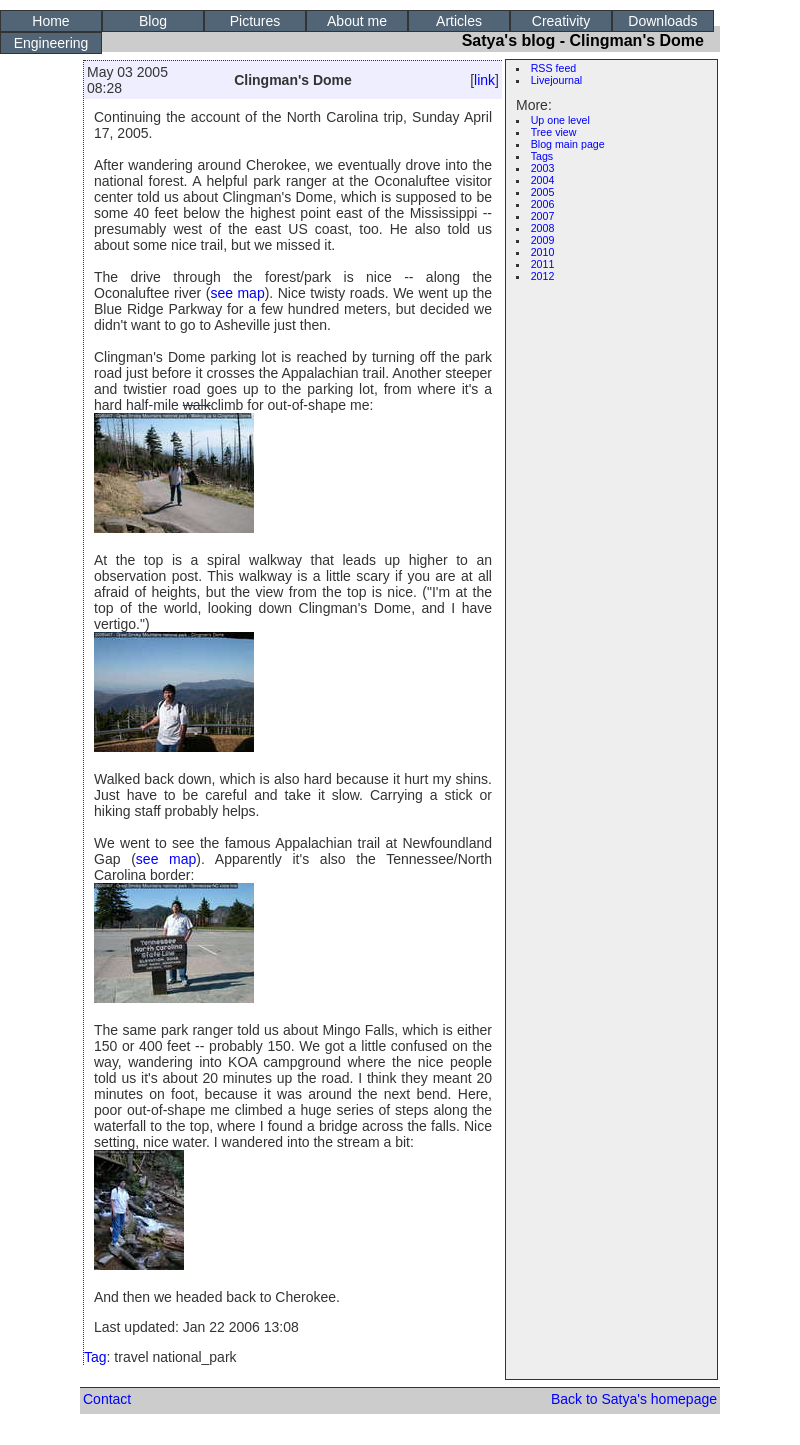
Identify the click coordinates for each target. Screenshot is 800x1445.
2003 (543, 168)
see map (237, 293)
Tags (542, 156)
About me (357, 21)
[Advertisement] (616, 592)
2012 (543, 276)
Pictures (255, 21)
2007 (543, 216)
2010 (543, 252)
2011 (543, 264)
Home (50, 21)
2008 (543, 228)
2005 (543, 192)
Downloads (662, 21)
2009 (543, 240)
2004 (543, 180)
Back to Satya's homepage (634, 1399)
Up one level (560, 120)
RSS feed (554, 68)
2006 (543, 204)
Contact (107, 1399)
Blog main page (568, 144)
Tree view (554, 132)
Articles (459, 21)
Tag (95, 1357)
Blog (153, 21)
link (484, 80)
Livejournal (557, 80)
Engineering (51, 43)
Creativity (561, 21)
